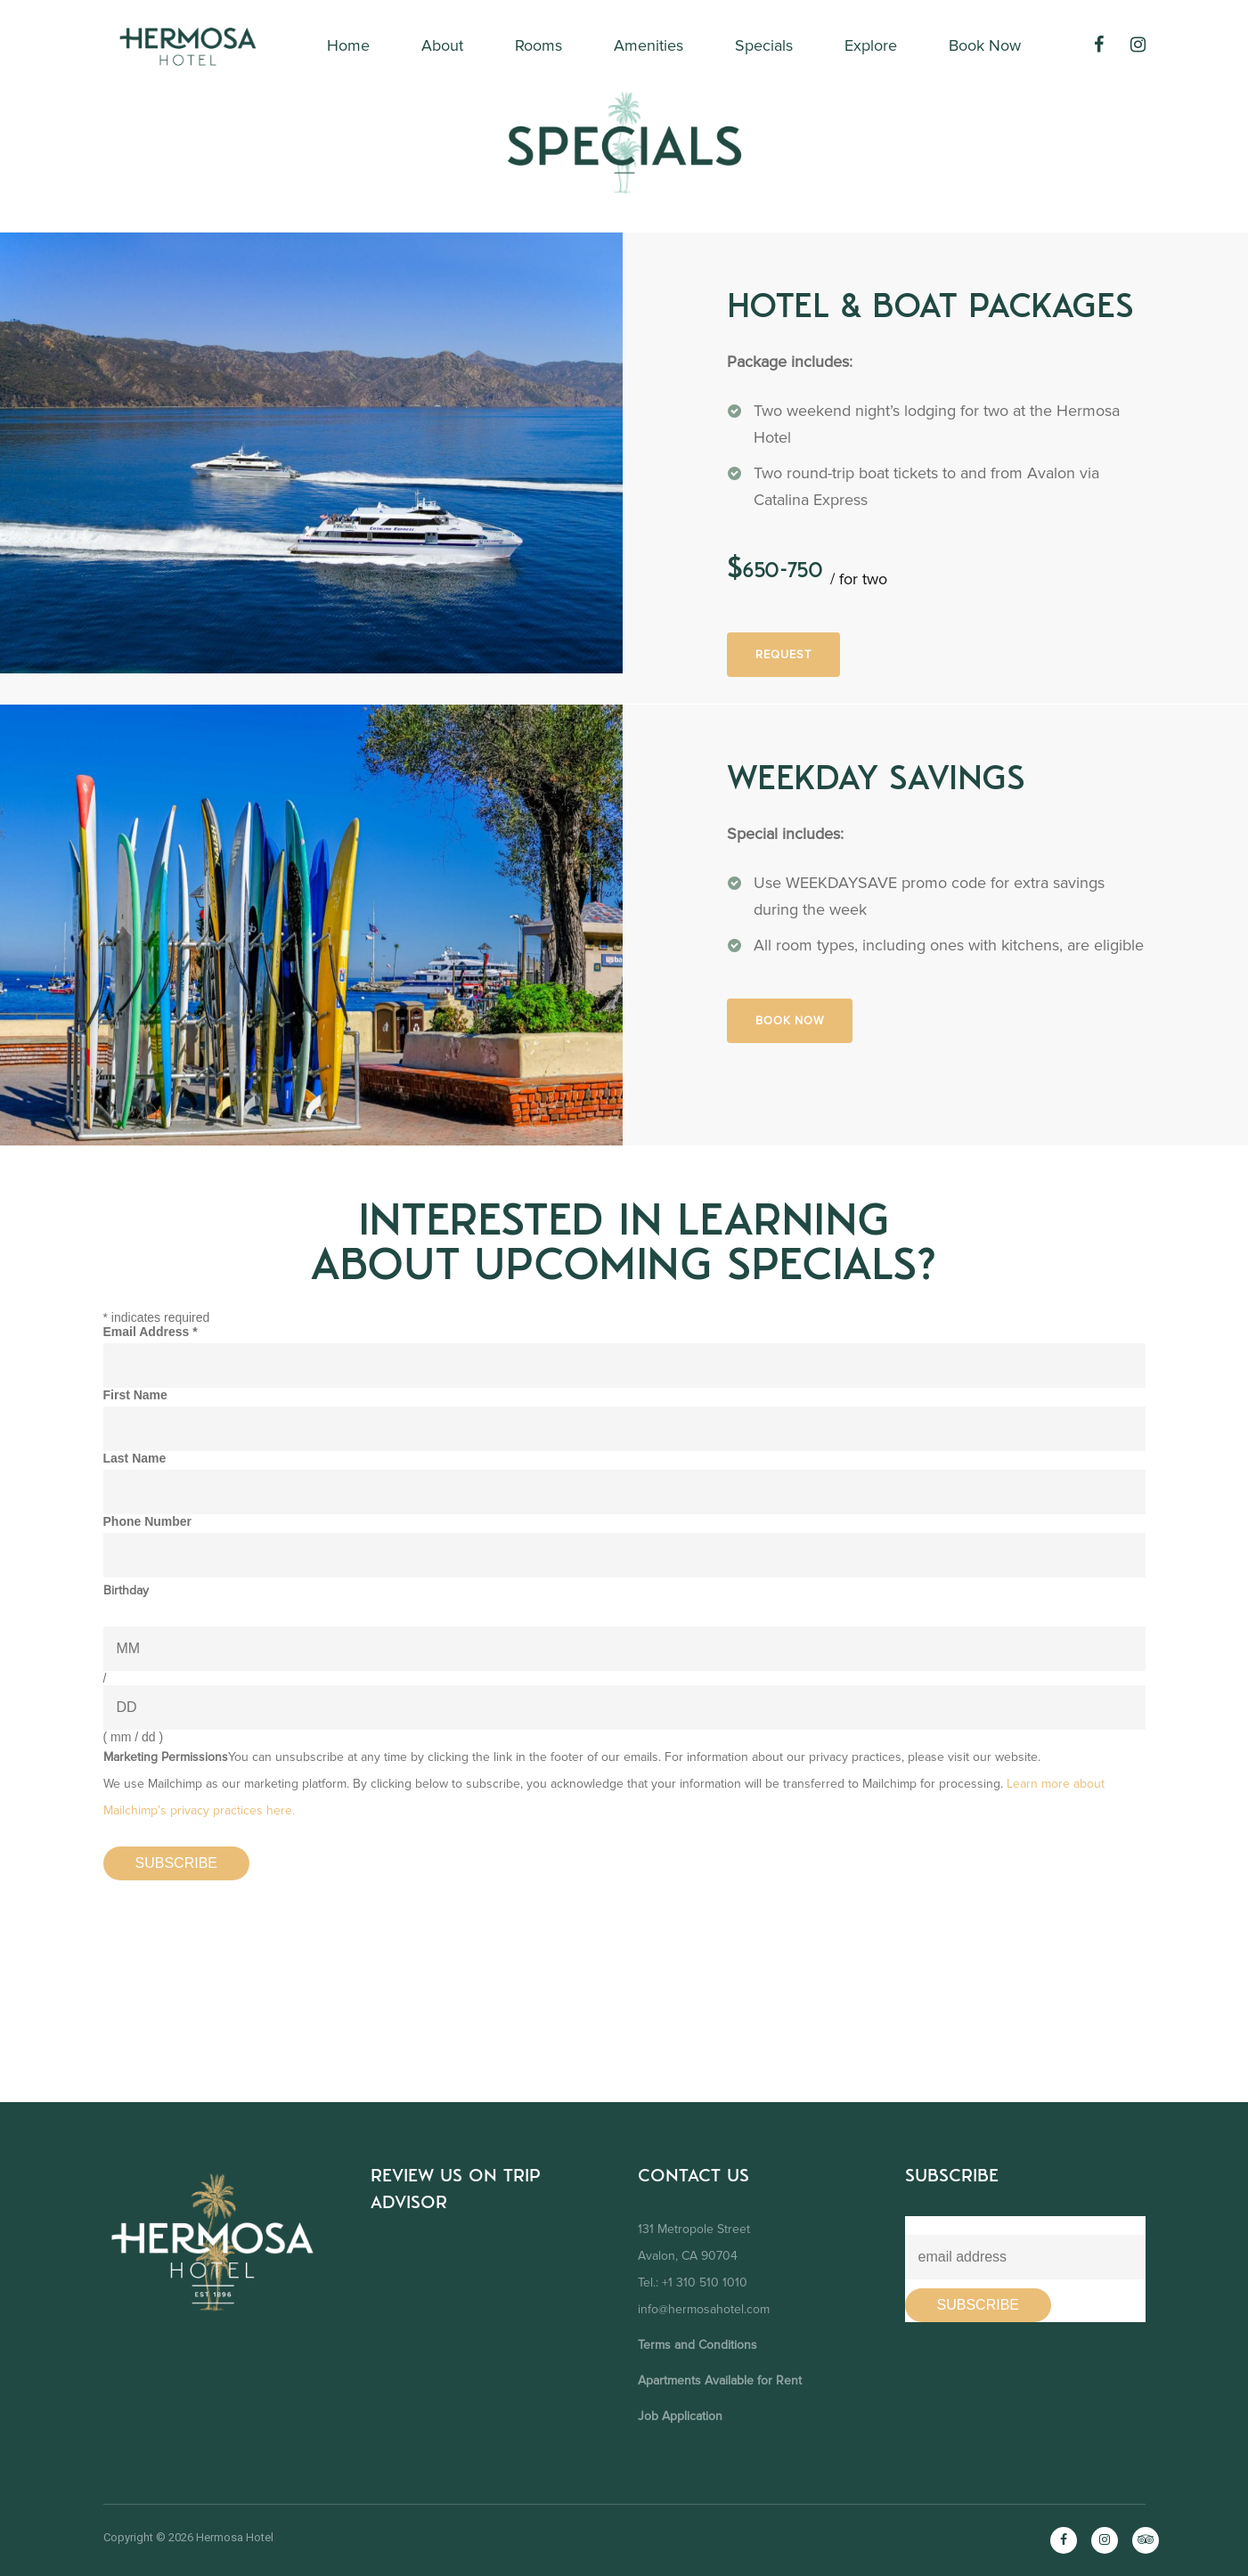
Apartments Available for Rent (720, 2380)
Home (348, 45)
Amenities (648, 45)
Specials (764, 45)
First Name (135, 1395)
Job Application (680, 2416)
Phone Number (147, 1521)
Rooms (538, 45)
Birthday (126, 1590)
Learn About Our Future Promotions (1012, 2223)
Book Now (985, 45)
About (442, 45)
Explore (870, 45)
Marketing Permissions (165, 1757)
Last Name (135, 1458)
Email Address (150, 1332)
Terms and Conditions (697, 2344)
